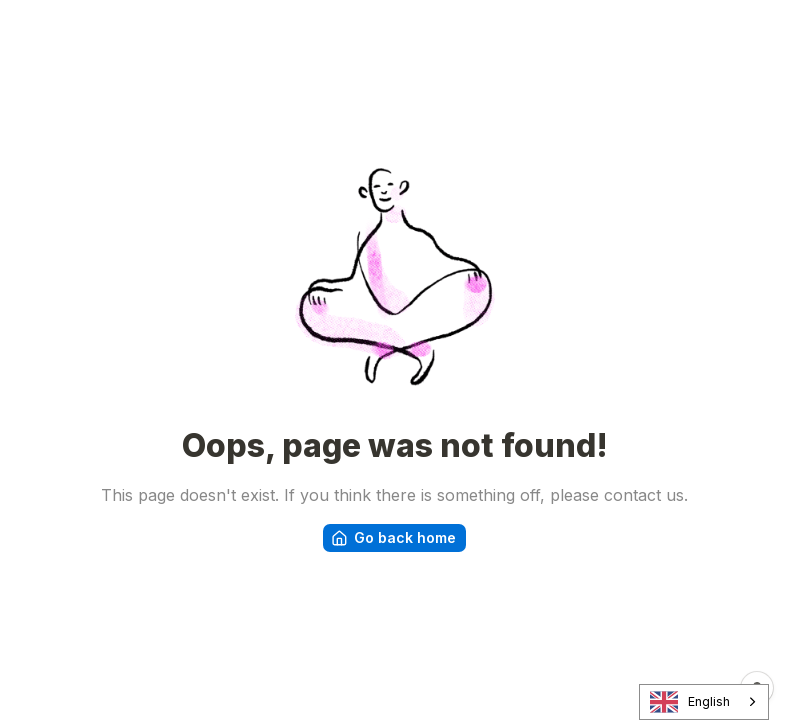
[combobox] (704, 702)
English (690, 702)
